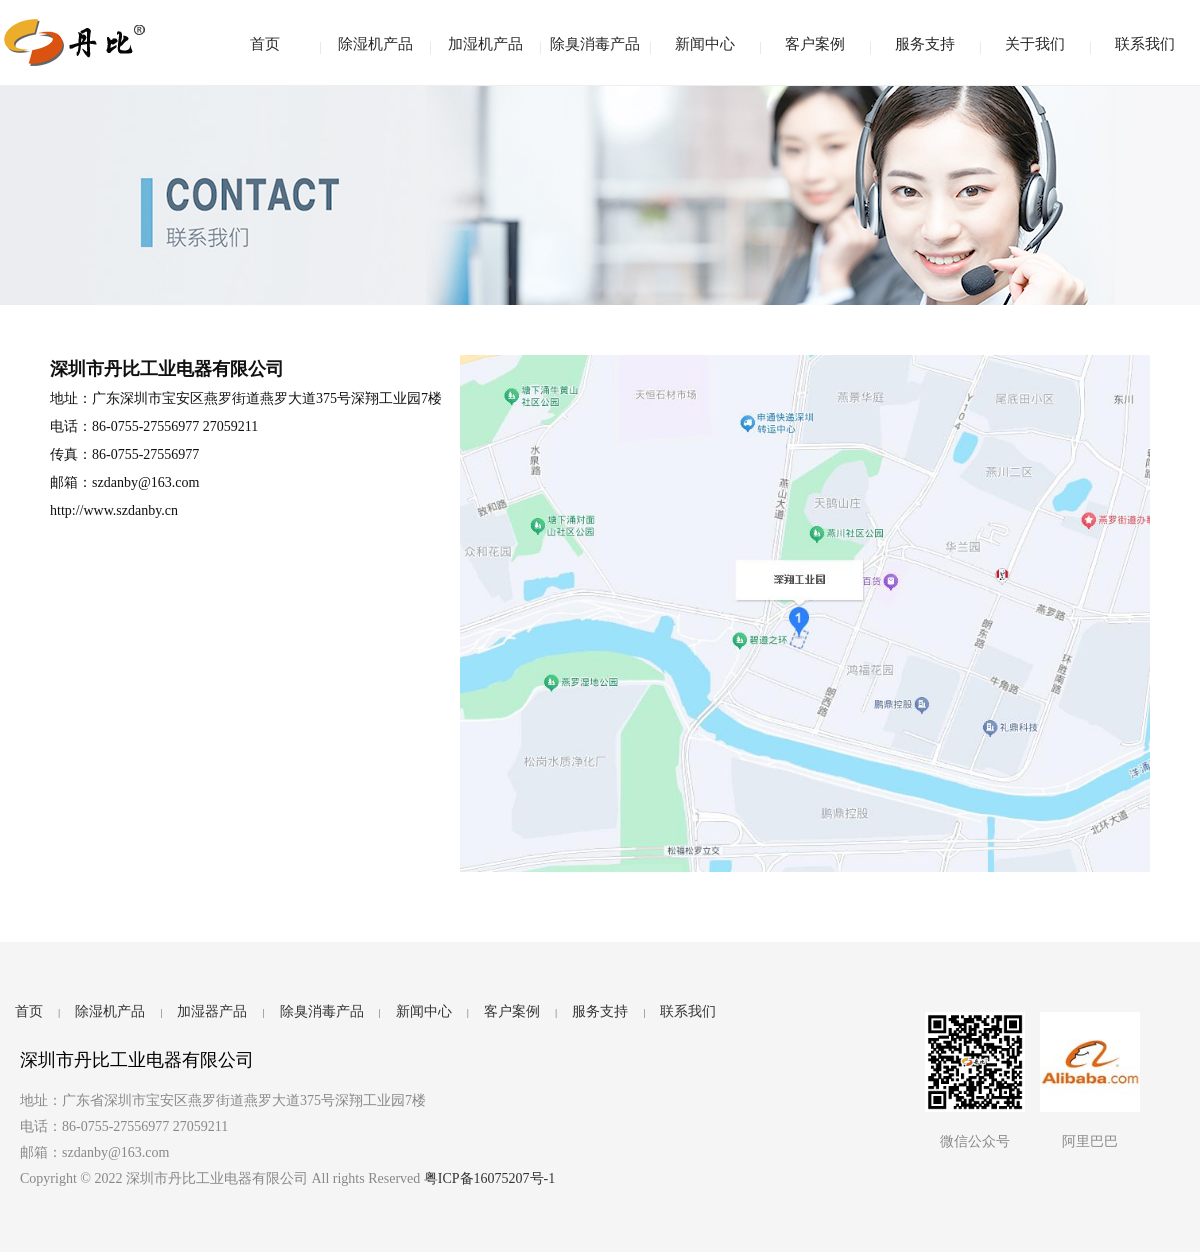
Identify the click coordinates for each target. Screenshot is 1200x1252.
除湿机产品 (375, 44)
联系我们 (1145, 44)
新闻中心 (705, 44)
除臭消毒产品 (595, 44)
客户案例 (815, 44)
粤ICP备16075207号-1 (489, 1178)
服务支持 (925, 44)
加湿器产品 (212, 1011)
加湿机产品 (485, 44)
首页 (265, 44)
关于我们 (1035, 44)
